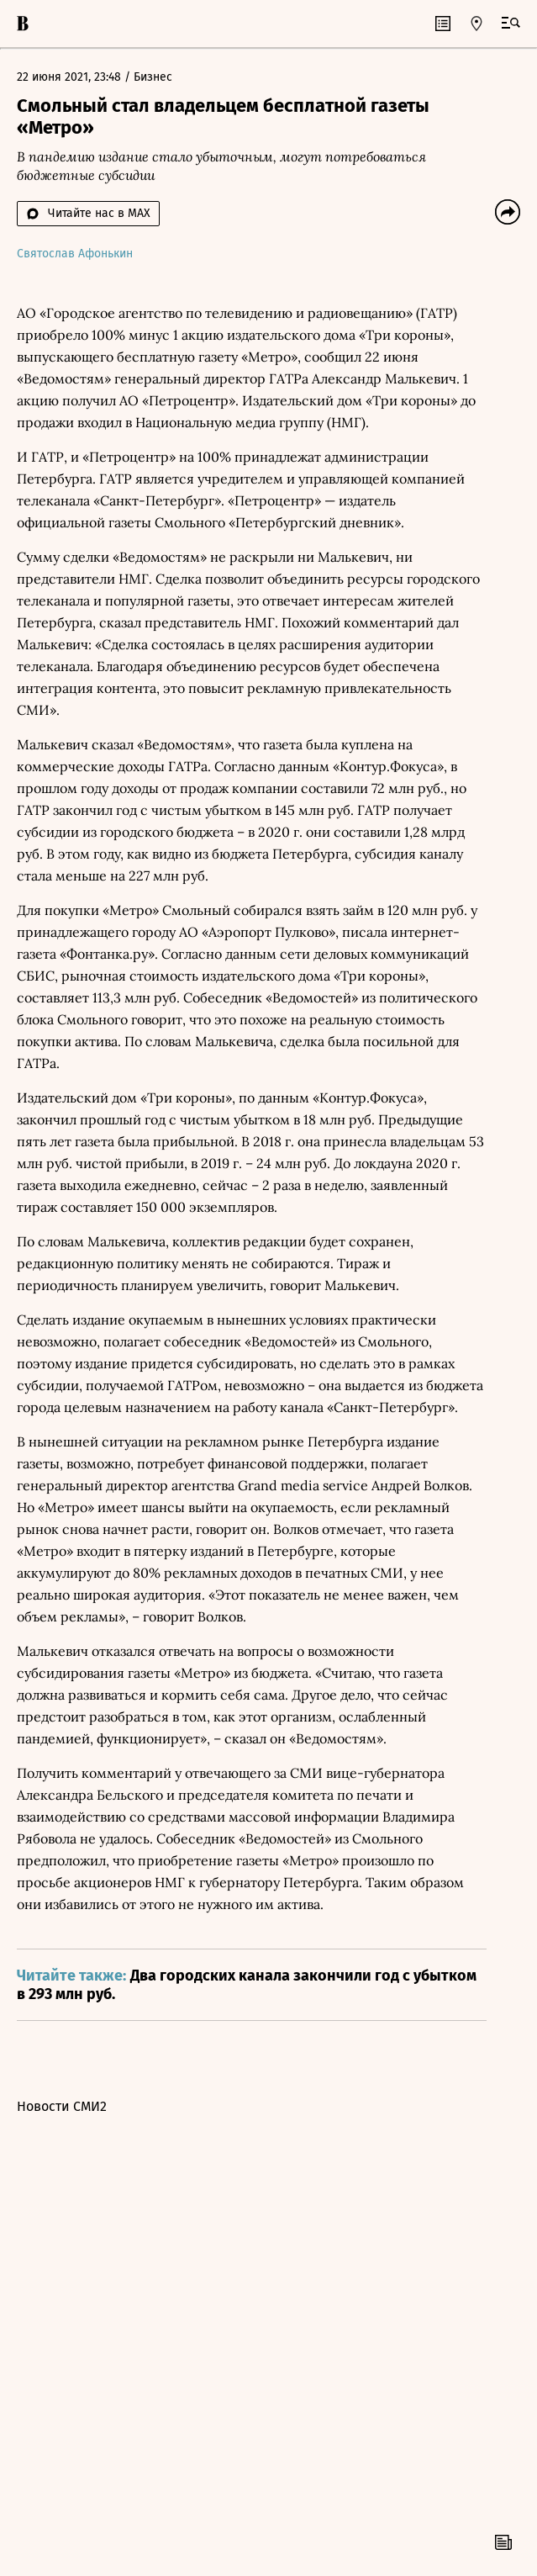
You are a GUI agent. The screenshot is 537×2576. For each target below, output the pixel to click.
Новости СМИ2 (62, 2106)
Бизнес (153, 77)
